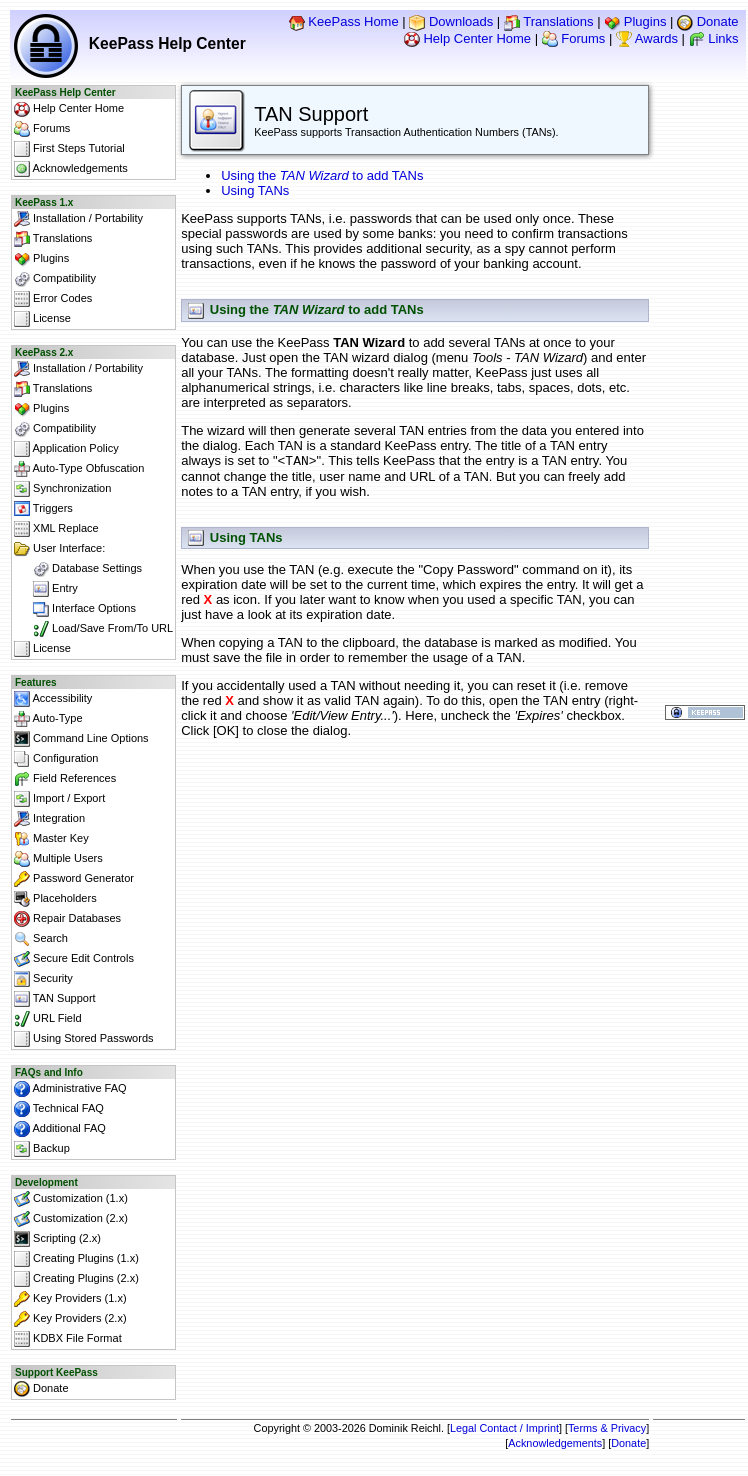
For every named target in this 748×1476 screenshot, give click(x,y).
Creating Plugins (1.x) (76, 1259)
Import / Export (59, 799)
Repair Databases (67, 919)
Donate (708, 21)
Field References (65, 779)
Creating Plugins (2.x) (76, 1279)
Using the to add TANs (322, 175)
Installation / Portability (78, 219)
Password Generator (74, 879)
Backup (42, 1149)
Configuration (56, 759)
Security (43, 979)
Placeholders (55, 899)
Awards (647, 38)
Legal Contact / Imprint (504, 1428)
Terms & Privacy (607, 1428)
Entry (46, 589)
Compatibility (55, 279)
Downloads (451, 21)
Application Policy (66, 449)
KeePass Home (344, 21)
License (42, 319)
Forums (574, 38)
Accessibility (53, 699)
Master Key (51, 839)
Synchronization (62, 489)
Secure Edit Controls (74, 959)
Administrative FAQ (70, 1089)
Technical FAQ (59, 1109)
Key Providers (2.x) (70, 1319)
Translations (549, 21)
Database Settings (78, 569)
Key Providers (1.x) (70, 1299)
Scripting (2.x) (57, 1239)
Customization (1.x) (71, 1199)
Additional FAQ (60, 1129)
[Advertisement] (415, 798)
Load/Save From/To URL (93, 629)
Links (714, 38)
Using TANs (255, 190)
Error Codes (53, 299)
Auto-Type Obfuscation (79, 469)
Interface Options (75, 609)
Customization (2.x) (71, 1219)
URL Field (48, 1019)
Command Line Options (81, 739)
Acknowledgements (71, 169)
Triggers (43, 509)
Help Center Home (467, 38)
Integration (49, 819)
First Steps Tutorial (69, 149)
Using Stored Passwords (84, 1039)
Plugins (635, 21)
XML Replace (56, 529)
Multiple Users (58, 859)
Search (41, 939)
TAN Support (55, 999)
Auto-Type (48, 719)
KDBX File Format (68, 1339)
